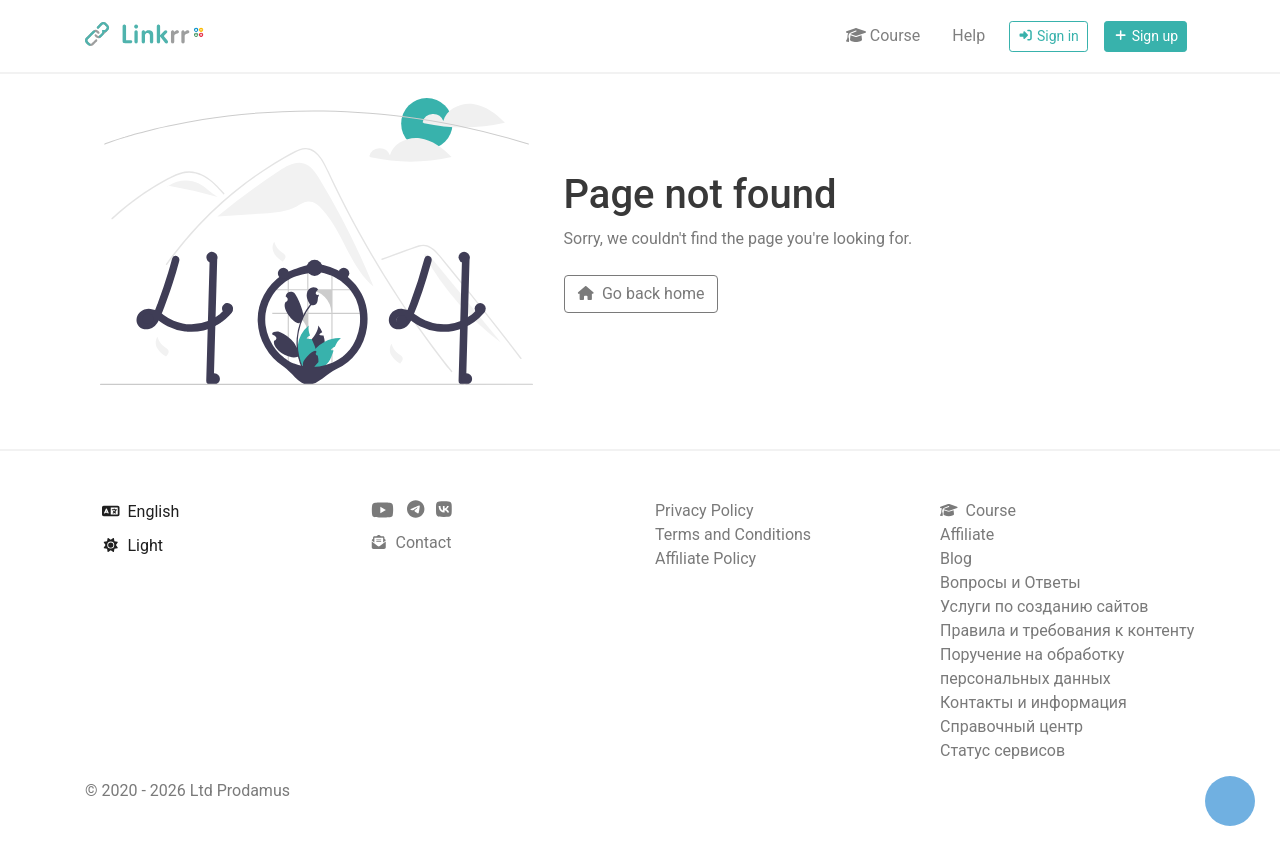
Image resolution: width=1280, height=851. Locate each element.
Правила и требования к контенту (1067, 630)
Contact (410, 542)
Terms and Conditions (733, 534)
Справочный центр (1011, 726)
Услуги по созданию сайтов (1044, 606)
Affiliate (967, 534)
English (140, 511)
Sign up (1145, 36)
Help (968, 35)
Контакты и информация (1033, 702)
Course (883, 35)
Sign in (1048, 36)
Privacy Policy (704, 510)
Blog (956, 558)
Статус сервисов (1002, 750)
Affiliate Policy (705, 558)
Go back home (641, 293)
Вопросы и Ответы (1010, 582)
